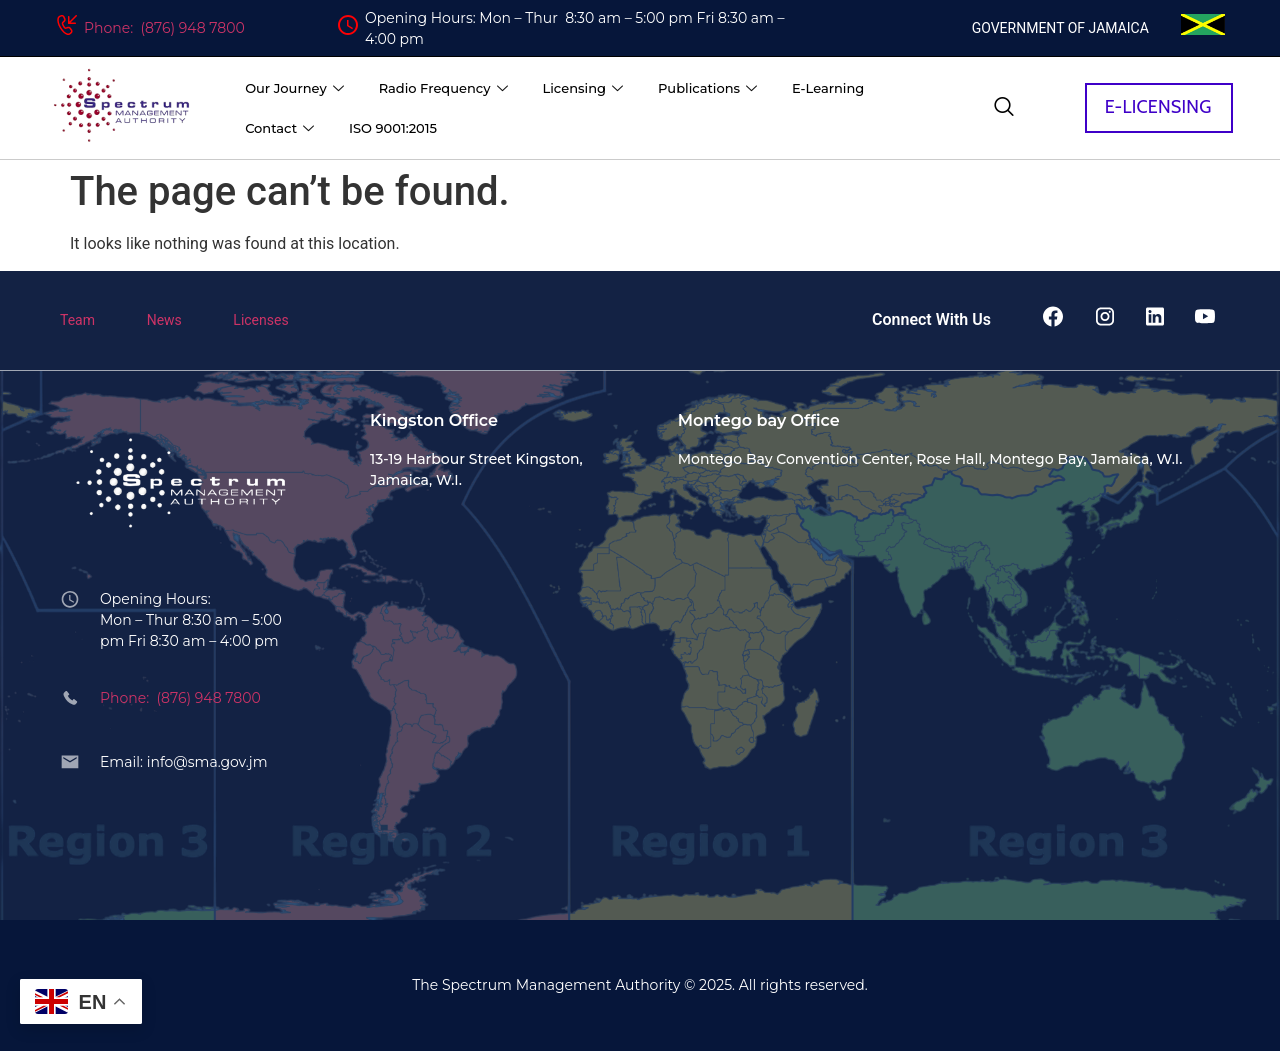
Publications (710, 88)
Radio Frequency (446, 88)
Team (77, 320)
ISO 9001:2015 (393, 128)
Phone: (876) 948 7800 (164, 28)
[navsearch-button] (1004, 108)
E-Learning (828, 88)
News (164, 320)
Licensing (585, 88)
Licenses (260, 320)
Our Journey (297, 88)
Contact (282, 128)
